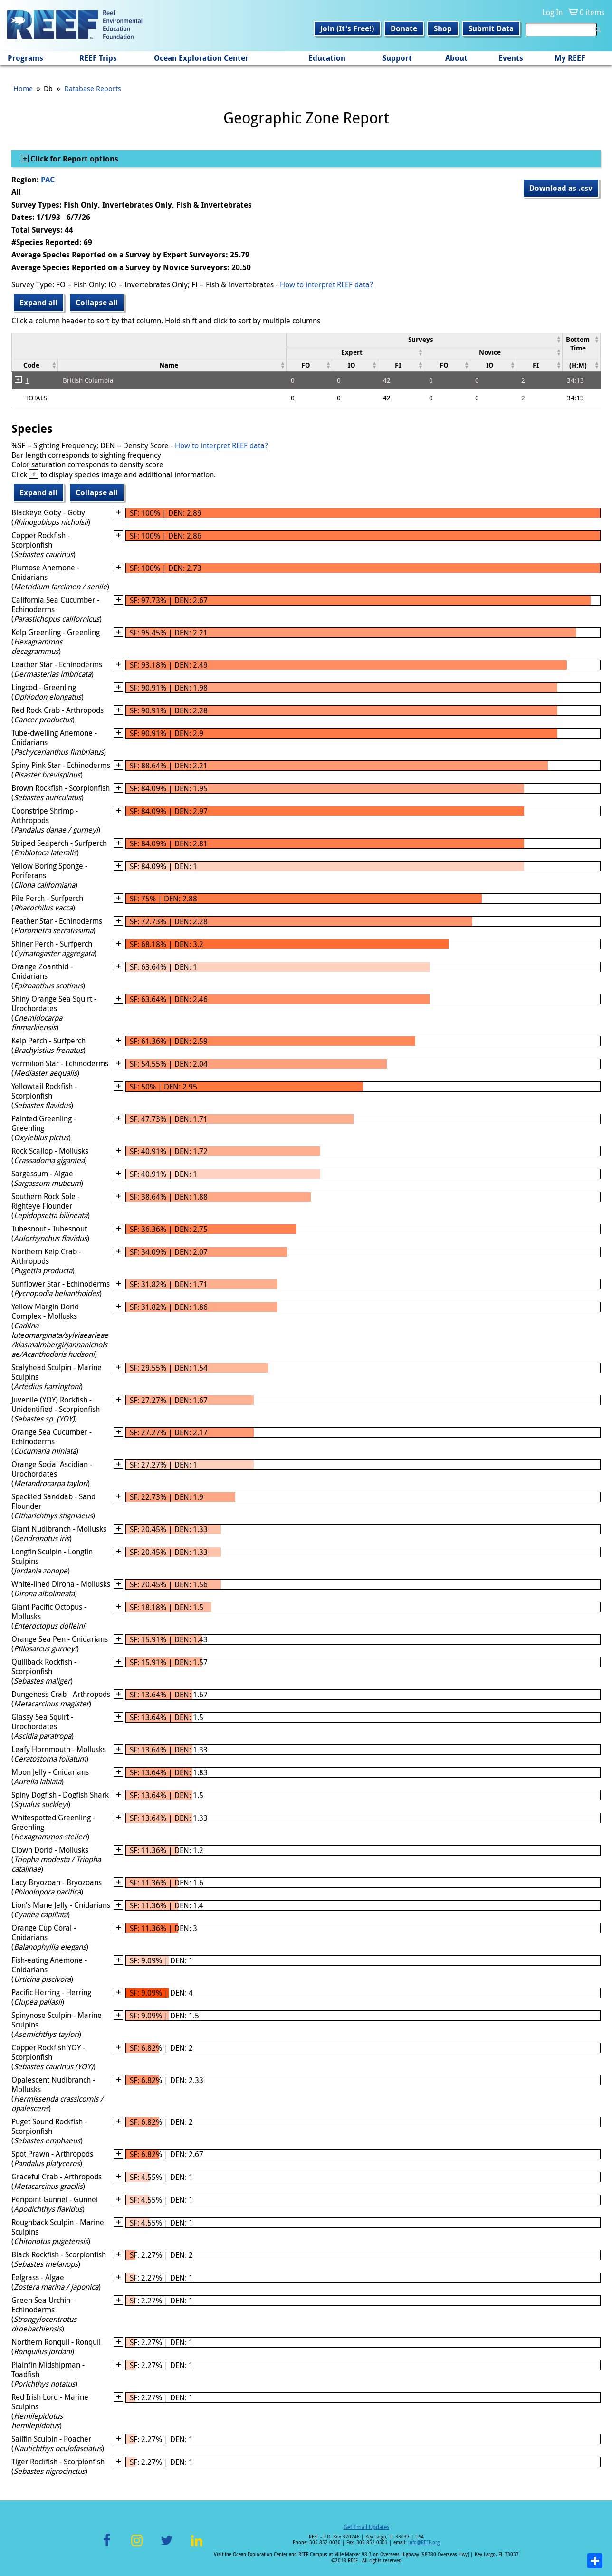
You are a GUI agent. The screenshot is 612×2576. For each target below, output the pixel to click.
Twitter (166, 2546)
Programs (25, 58)
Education (326, 58)
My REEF (570, 58)
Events (510, 58)
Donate (404, 28)
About (456, 58)
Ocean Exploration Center (201, 58)
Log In (552, 12)
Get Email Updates (366, 2526)
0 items (592, 12)
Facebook (107, 2546)
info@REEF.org (424, 2542)
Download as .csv (561, 188)
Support (397, 58)
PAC (48, 179)
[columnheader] (424, 339)
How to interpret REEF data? (326, 284)
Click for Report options (73, 158)
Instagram (137, 2546)
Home (23, 88)
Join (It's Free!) (347, 28)
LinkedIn (196, 2546)
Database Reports (92, 88)
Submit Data (491, 28)
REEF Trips (98, 58)
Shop (443, 28)
